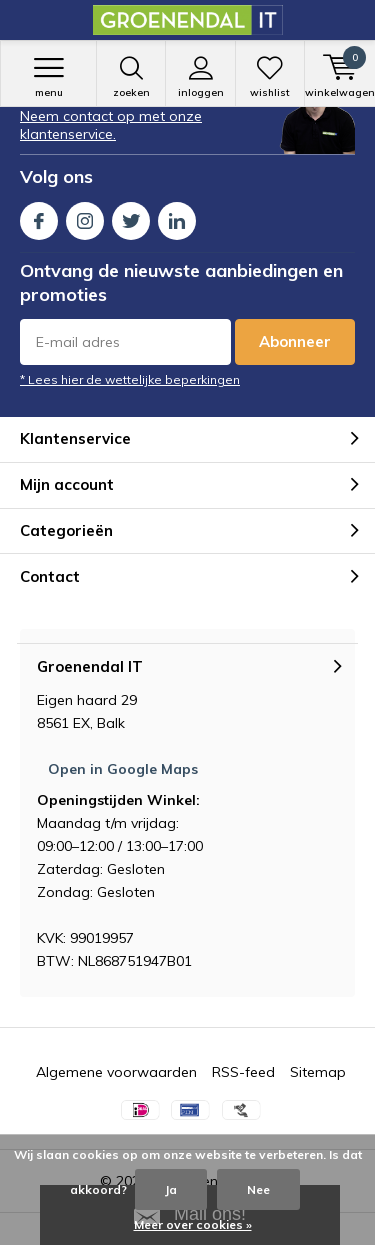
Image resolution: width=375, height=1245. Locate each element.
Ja (171, 1189)
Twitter (131, 216)
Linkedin (177, 216)
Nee (258, 1189)
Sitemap (318, 1072)
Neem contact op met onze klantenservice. (111, 125)
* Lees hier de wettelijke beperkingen (130, 379)
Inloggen (200, 77)
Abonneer (295, 341)
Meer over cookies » (193, 1224)
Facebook (39, 216)
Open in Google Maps (123, 769)
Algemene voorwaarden (116, 1072)
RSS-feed (243, 1072)
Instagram (85, 216)
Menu (48, 77)
